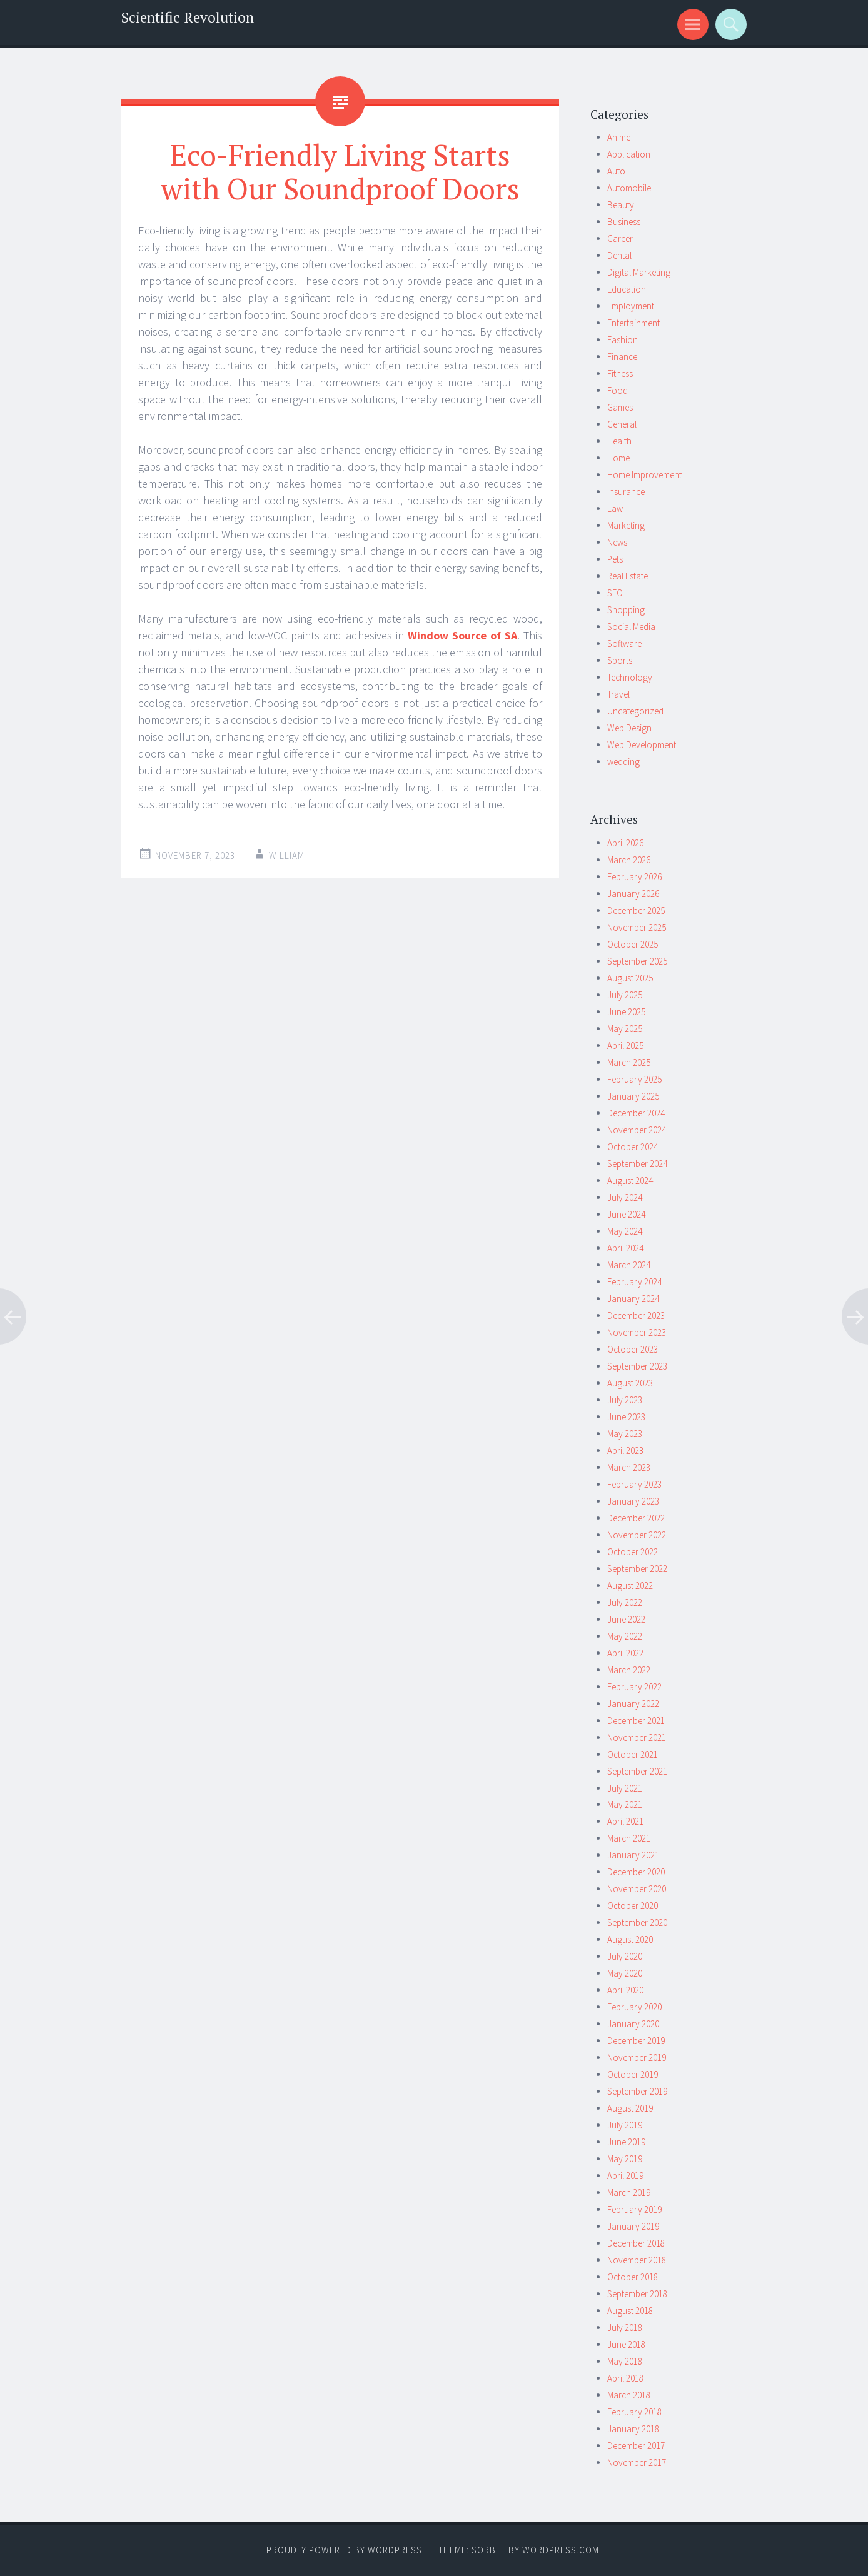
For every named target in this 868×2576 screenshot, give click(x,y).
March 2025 (628, 1062)
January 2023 (633, 1501)
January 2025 (633, 1096)
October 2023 (632, 1349)
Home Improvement (644, 475)
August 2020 (630, 1939)
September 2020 (637, 1922)
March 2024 (628, 1265)
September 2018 (637, 2294)
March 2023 (628, 1467)
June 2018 (626, 2344)
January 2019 (633, 2226)
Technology (629, 677)
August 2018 (630, 2311)
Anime (618, 137)
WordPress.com (560, 2550)
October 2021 (632, 1754)
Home (618, 458)
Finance (622, 357)
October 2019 (632, 2074)
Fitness (620, 373)
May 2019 (624, 2159)
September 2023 (637, 1366)
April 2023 (625, 1450)
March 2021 (628, 1838)
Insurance (626, 492)
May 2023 (624, 1434)
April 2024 (625, 1248)
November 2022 (636, 1535)
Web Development (641, 745)
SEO (615, 593)
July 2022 (624, 1602)
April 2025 (625, 1045)
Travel (618, 694)
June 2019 (626, 2142)
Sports (619, 660)
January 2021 (633, 1855)
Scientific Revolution (187, 17)
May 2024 (624, 1231)
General (622, 424)
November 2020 (636, 1889)
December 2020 (636, 1872)
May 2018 (624, 2361)
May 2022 (624, 1636)
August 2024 (630, 1180)
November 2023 (636, 1332)
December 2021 (636, 1721)
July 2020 (624, 1956)
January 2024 (633, 1299)
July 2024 (624, 1197)
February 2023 (634, 1484)
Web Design (629, 728)
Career (620, 238)
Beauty (620, 205)
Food (617, 390)
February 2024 (634, 1282)
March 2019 (628, 2192)
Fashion (622, 340)
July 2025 (624, 995)
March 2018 (628, 2395)
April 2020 (625, 1990)
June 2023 (626, 1417)
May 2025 (624, 1029)
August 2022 (630, 1585)
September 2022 (637, 1569)
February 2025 (634, 1079)
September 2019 (637, 2091)
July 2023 (624, 1400)
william (287, 855)
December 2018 (636, 2243)
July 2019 (624, 2125)
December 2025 (636, 910)
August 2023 (630, 1383)
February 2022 (634, 1687)
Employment (630, 306)
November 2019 (636, 2057)
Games (620, 407)
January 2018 (633, 2429)
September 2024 (637, 1164)
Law (615, 508)
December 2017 (636, 2446)
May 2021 (624, 1804)
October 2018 (632, 2277)
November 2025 (636, 927)
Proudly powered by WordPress (344, 2550)
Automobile (629, 188)
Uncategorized (635, 711)
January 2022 (633, 1704)
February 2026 (634, 877)
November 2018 (636, 2260)
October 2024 (632, 1147)
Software (624, 643)
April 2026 (625, 843)
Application (628, 154)
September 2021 (637, 1771)
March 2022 (628, 1670)
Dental (619, 255)
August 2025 (630, 978)
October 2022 (632, 1552)
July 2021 (624, 1788)
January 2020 (633, 2024)
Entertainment (633, 323)
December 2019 (636, 2041)
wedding (623, 762)
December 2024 (636, 1113)
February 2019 (634, 2209)
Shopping (626, 610)
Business (623, 222)
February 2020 (634, 2007)
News (617, 542)
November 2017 (636, 2462)
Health (619, 441)
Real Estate (627, 576)
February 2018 (634, 2412)
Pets (615, 559)
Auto (616, 171)
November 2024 (636, 1130)
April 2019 (625, 2176)
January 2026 (633, 894)
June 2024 (626, 1214)
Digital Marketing (638, 272)
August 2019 (630, 2108)
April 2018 (625, 2378)
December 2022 (636, 1518)
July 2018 (624, 2327)
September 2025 (637, 961)
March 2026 (628, 860)
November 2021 (636, 1737)
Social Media (631, 627)
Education (626, 289)
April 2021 (625, 1821)
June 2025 (626, 1012)
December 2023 (636, 1315)
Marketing (626, 525)
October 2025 (632, 944)
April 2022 (625, 1653)
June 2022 (626, 1619)
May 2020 (624, 1973)
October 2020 (632, 1906)
